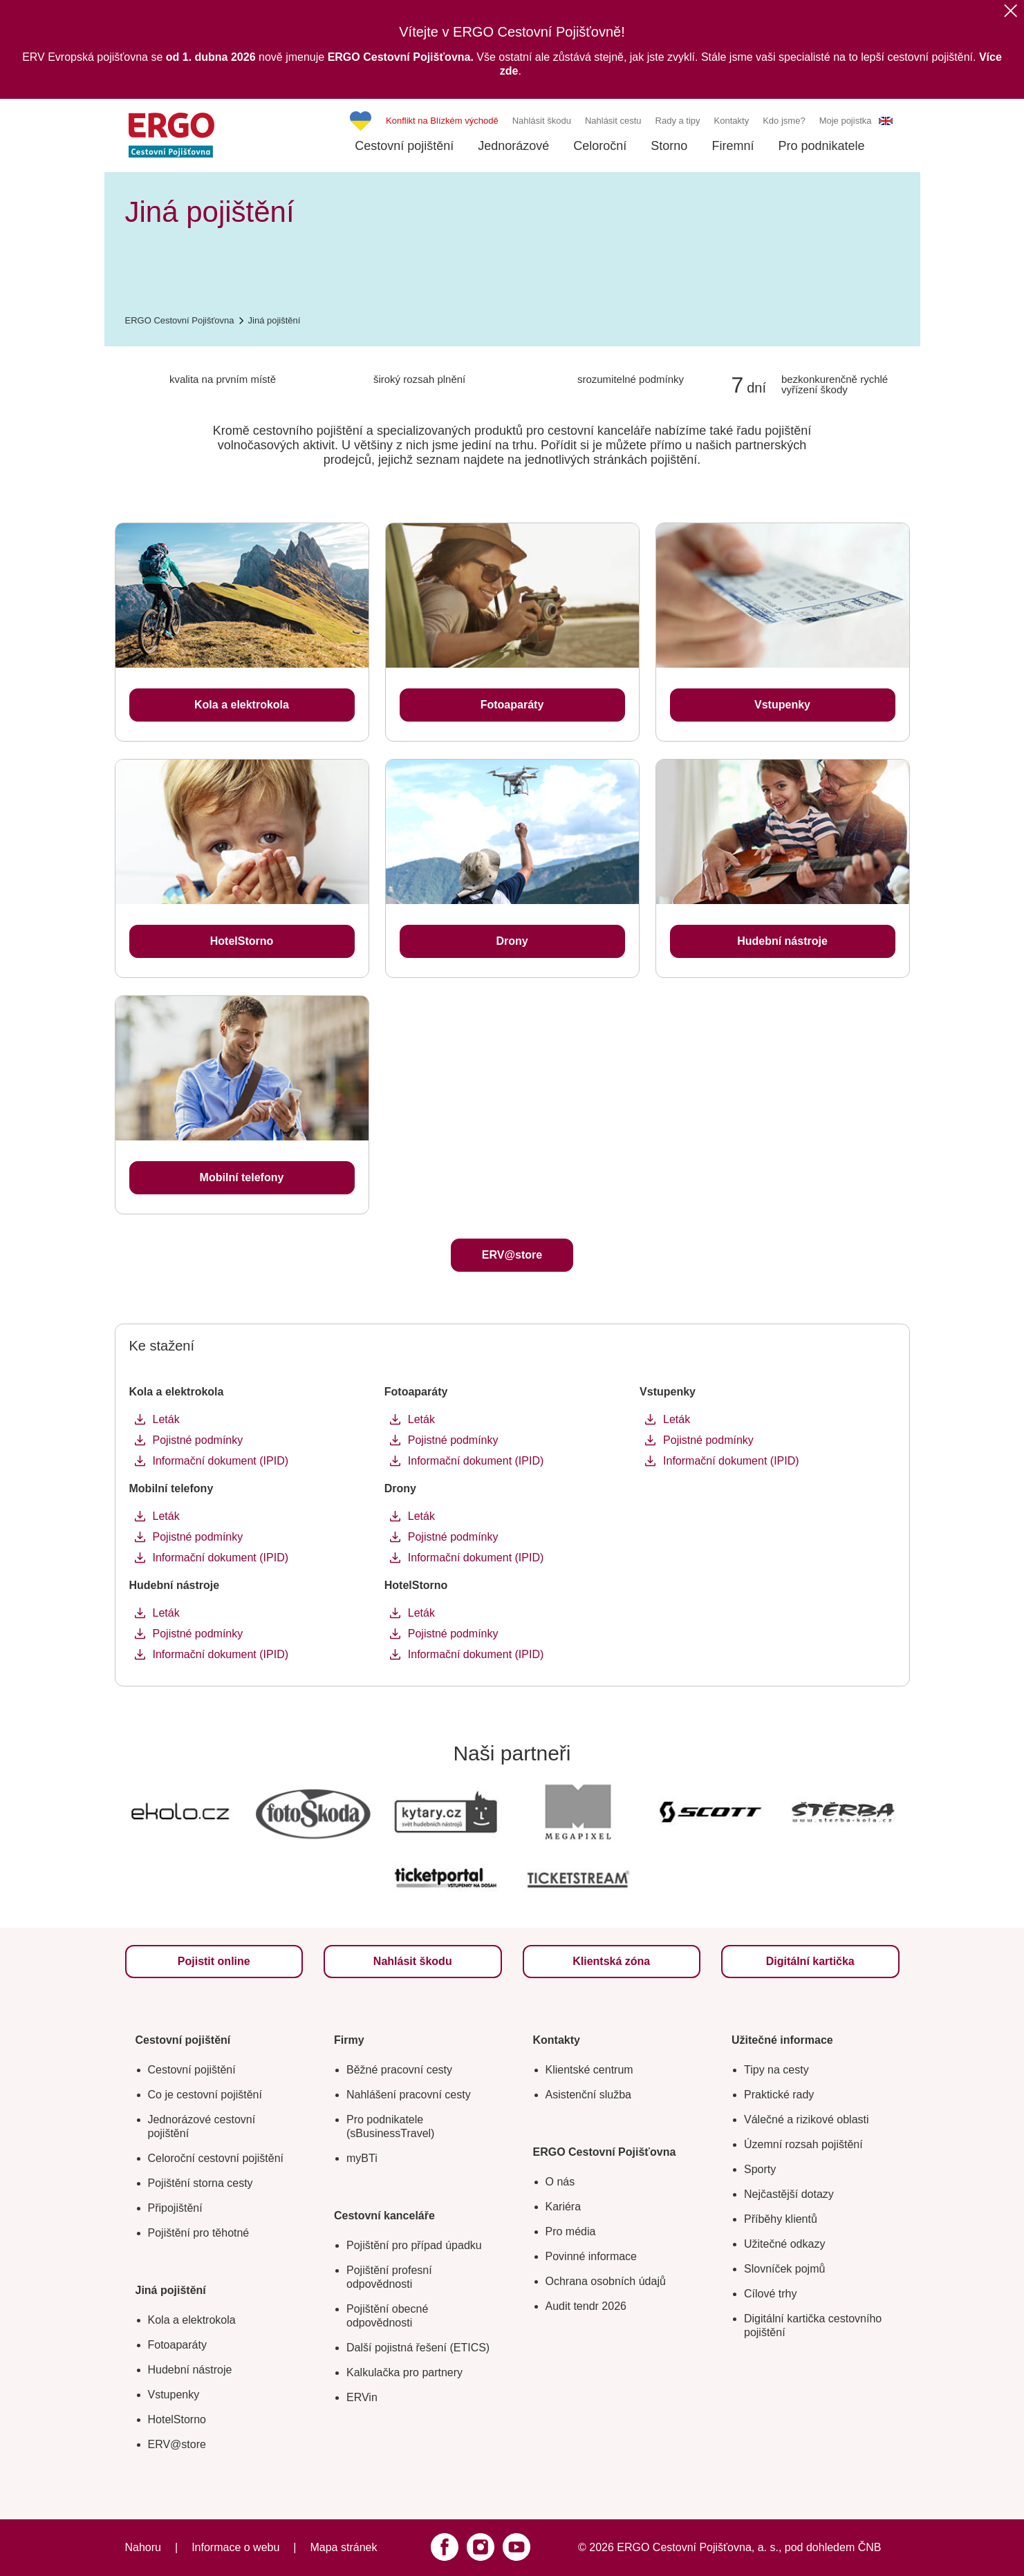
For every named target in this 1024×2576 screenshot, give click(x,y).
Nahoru (143, 2547)
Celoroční (599, 146)
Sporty (760, 2169)
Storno (669, 146)
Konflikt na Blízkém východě (442, 120)
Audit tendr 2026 (586, 2306)
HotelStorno (177, 2419)
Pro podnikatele (821, 146)
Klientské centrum (589, 2070)
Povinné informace (591, 2256)
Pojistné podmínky (198, 1440)
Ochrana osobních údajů (606, 2281)
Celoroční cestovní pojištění (216, 2158)
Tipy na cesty (776, 2070)
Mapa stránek (343, 2547)
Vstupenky (174, 2394)
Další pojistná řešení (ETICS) (418, 2347)
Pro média (571, 2231)
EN (885, 120)
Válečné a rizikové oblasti (806, 2119)
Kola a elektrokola (192, 2320)
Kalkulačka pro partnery (404, 2372)
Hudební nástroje (190, 2370)
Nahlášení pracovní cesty (408, 2094)
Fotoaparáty (177, 2345)
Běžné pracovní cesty (399, 2070)
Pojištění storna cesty (200, 2183)
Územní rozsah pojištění (803, 2144)
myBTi (362, 2158)
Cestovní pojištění (404, 146)
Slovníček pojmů (784, 2269)
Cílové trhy (770, 2294)
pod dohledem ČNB (833, 2547)
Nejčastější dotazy (789, 2194)
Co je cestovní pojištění (205, 2094)
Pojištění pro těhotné (199, 2233)
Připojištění (175, 2208)
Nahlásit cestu (613, 120)
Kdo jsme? (784, 120)
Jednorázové (513, 146)
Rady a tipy (677, 120)
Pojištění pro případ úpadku (414, 2245)
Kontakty (732, 120)
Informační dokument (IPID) (221, 1461)
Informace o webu (235, 2547)
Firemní (732, 146)
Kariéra (563, 2206)
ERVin (362, 2397)
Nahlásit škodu (541, 120)
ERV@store (177, 2444)
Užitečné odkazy (784, 2244)
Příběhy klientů (780, 2219)
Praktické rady (779, 2094)
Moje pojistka (845, 120)
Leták (166, 1419)
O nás (560, 2182)
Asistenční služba (589, 2094)
